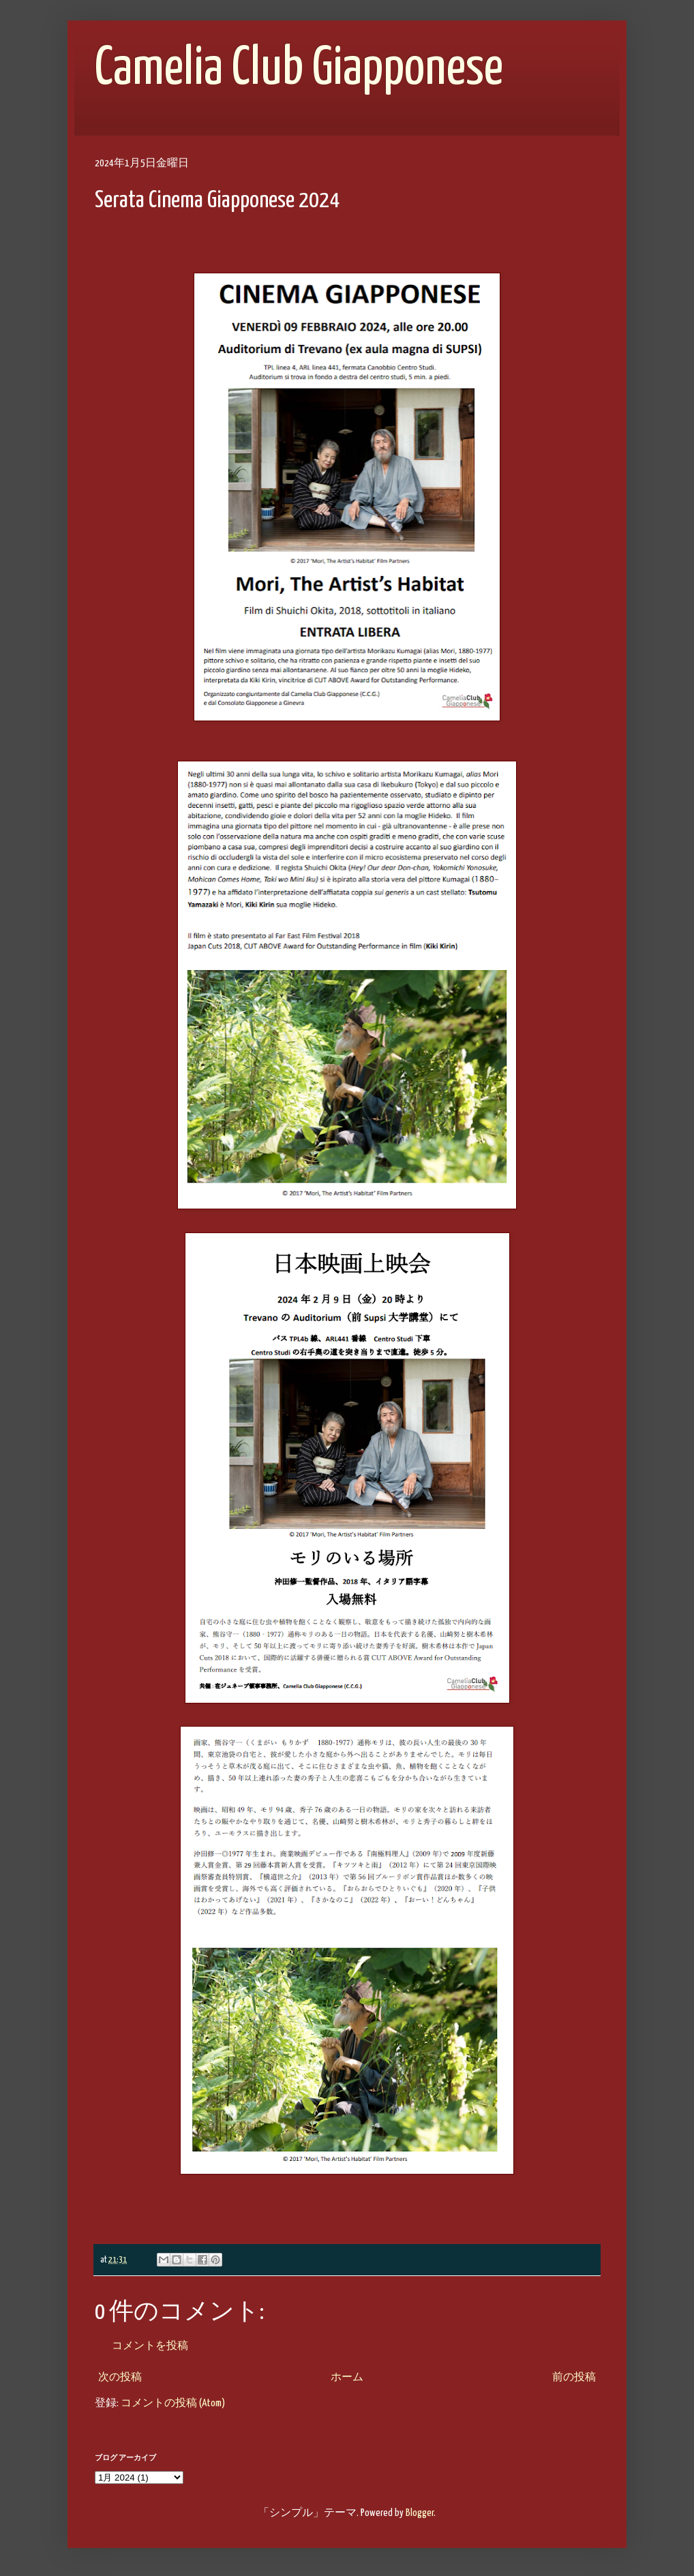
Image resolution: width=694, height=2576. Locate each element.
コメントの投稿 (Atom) (173, 2403)
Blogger (420, 2513)
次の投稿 (120, 2377)
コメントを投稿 (150, 2346)
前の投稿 (574, 2377)
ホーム (347, 2377)
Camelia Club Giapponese (299, 69)
